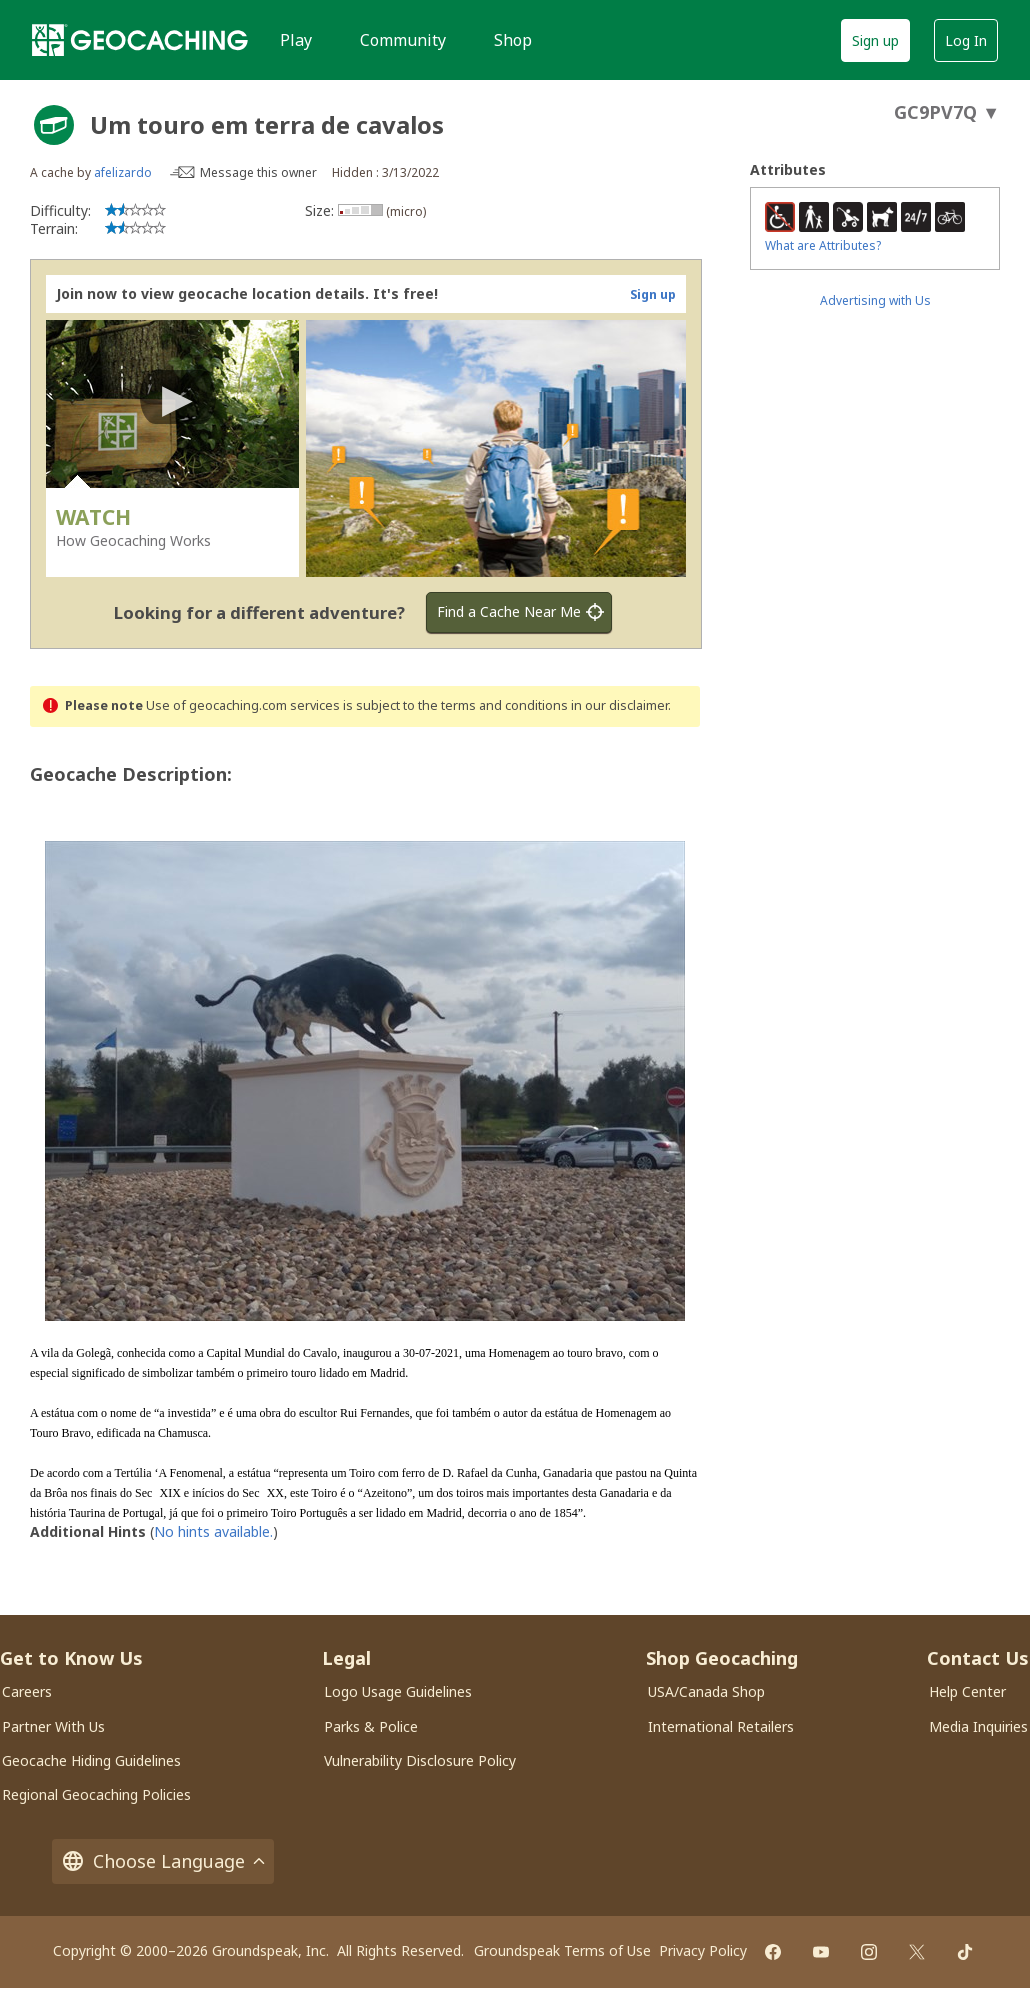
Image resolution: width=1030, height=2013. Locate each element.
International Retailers (721, 1717)
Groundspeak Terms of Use (562, 1941)
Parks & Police (371, 1717)
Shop (513, 40)
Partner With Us (53, 1717)
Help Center (967, 1682)
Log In (966, 40)
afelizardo (123, 172)
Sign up (875, 40)
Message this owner (258, 172)
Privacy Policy (703, 1941)
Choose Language (163, 1852)
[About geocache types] (54, 125)
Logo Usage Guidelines (398, 1682)
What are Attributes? (823, 245)
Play (296, 40)
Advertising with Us (875, 300)
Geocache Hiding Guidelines (91, 1751)
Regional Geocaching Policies (96, 1785)
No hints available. (213, 1522)
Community (403, 40)
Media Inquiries (978, 1717)
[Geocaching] (140, 40)
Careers (27, 1682)
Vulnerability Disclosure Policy (420, 1751)
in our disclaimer (619, 705)
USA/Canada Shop (706, 1682)
